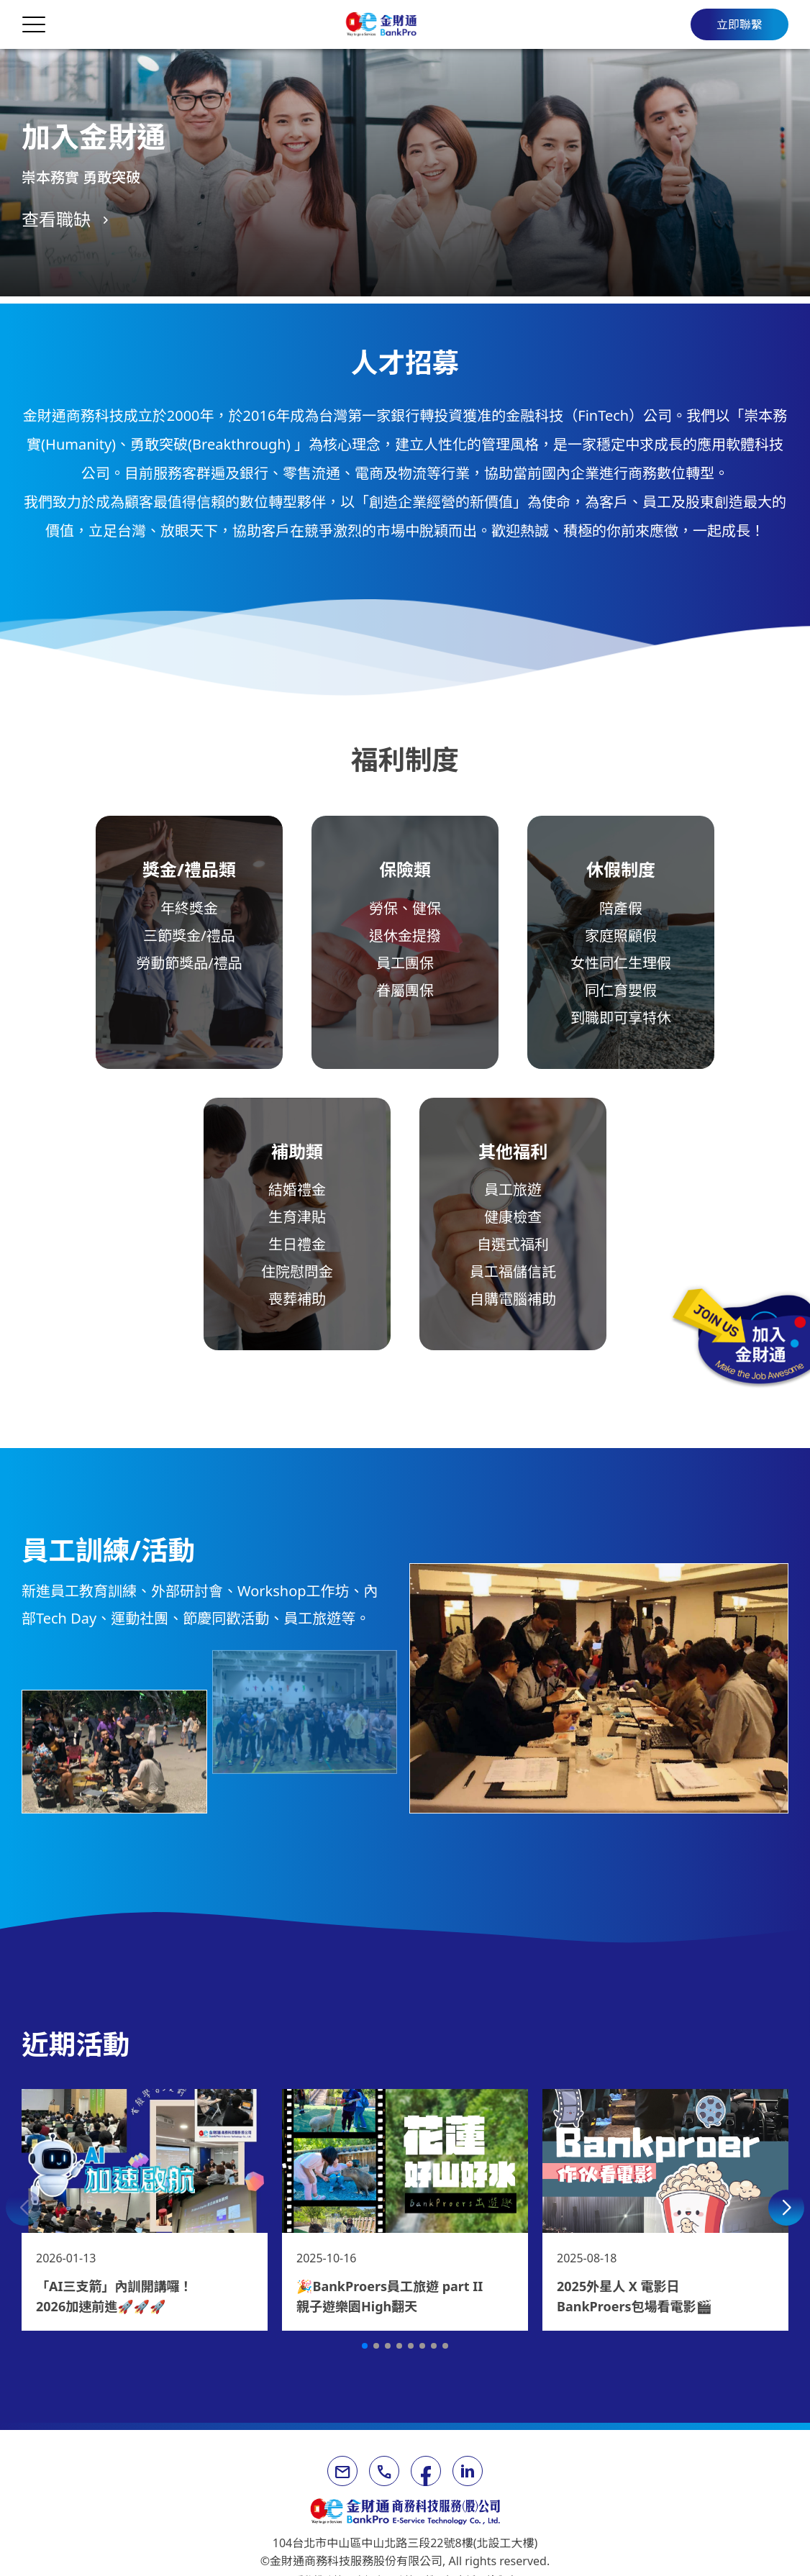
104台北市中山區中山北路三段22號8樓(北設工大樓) (405, 2543)
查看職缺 (56, 219)
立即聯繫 (739, 24)
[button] (24, 2208)
